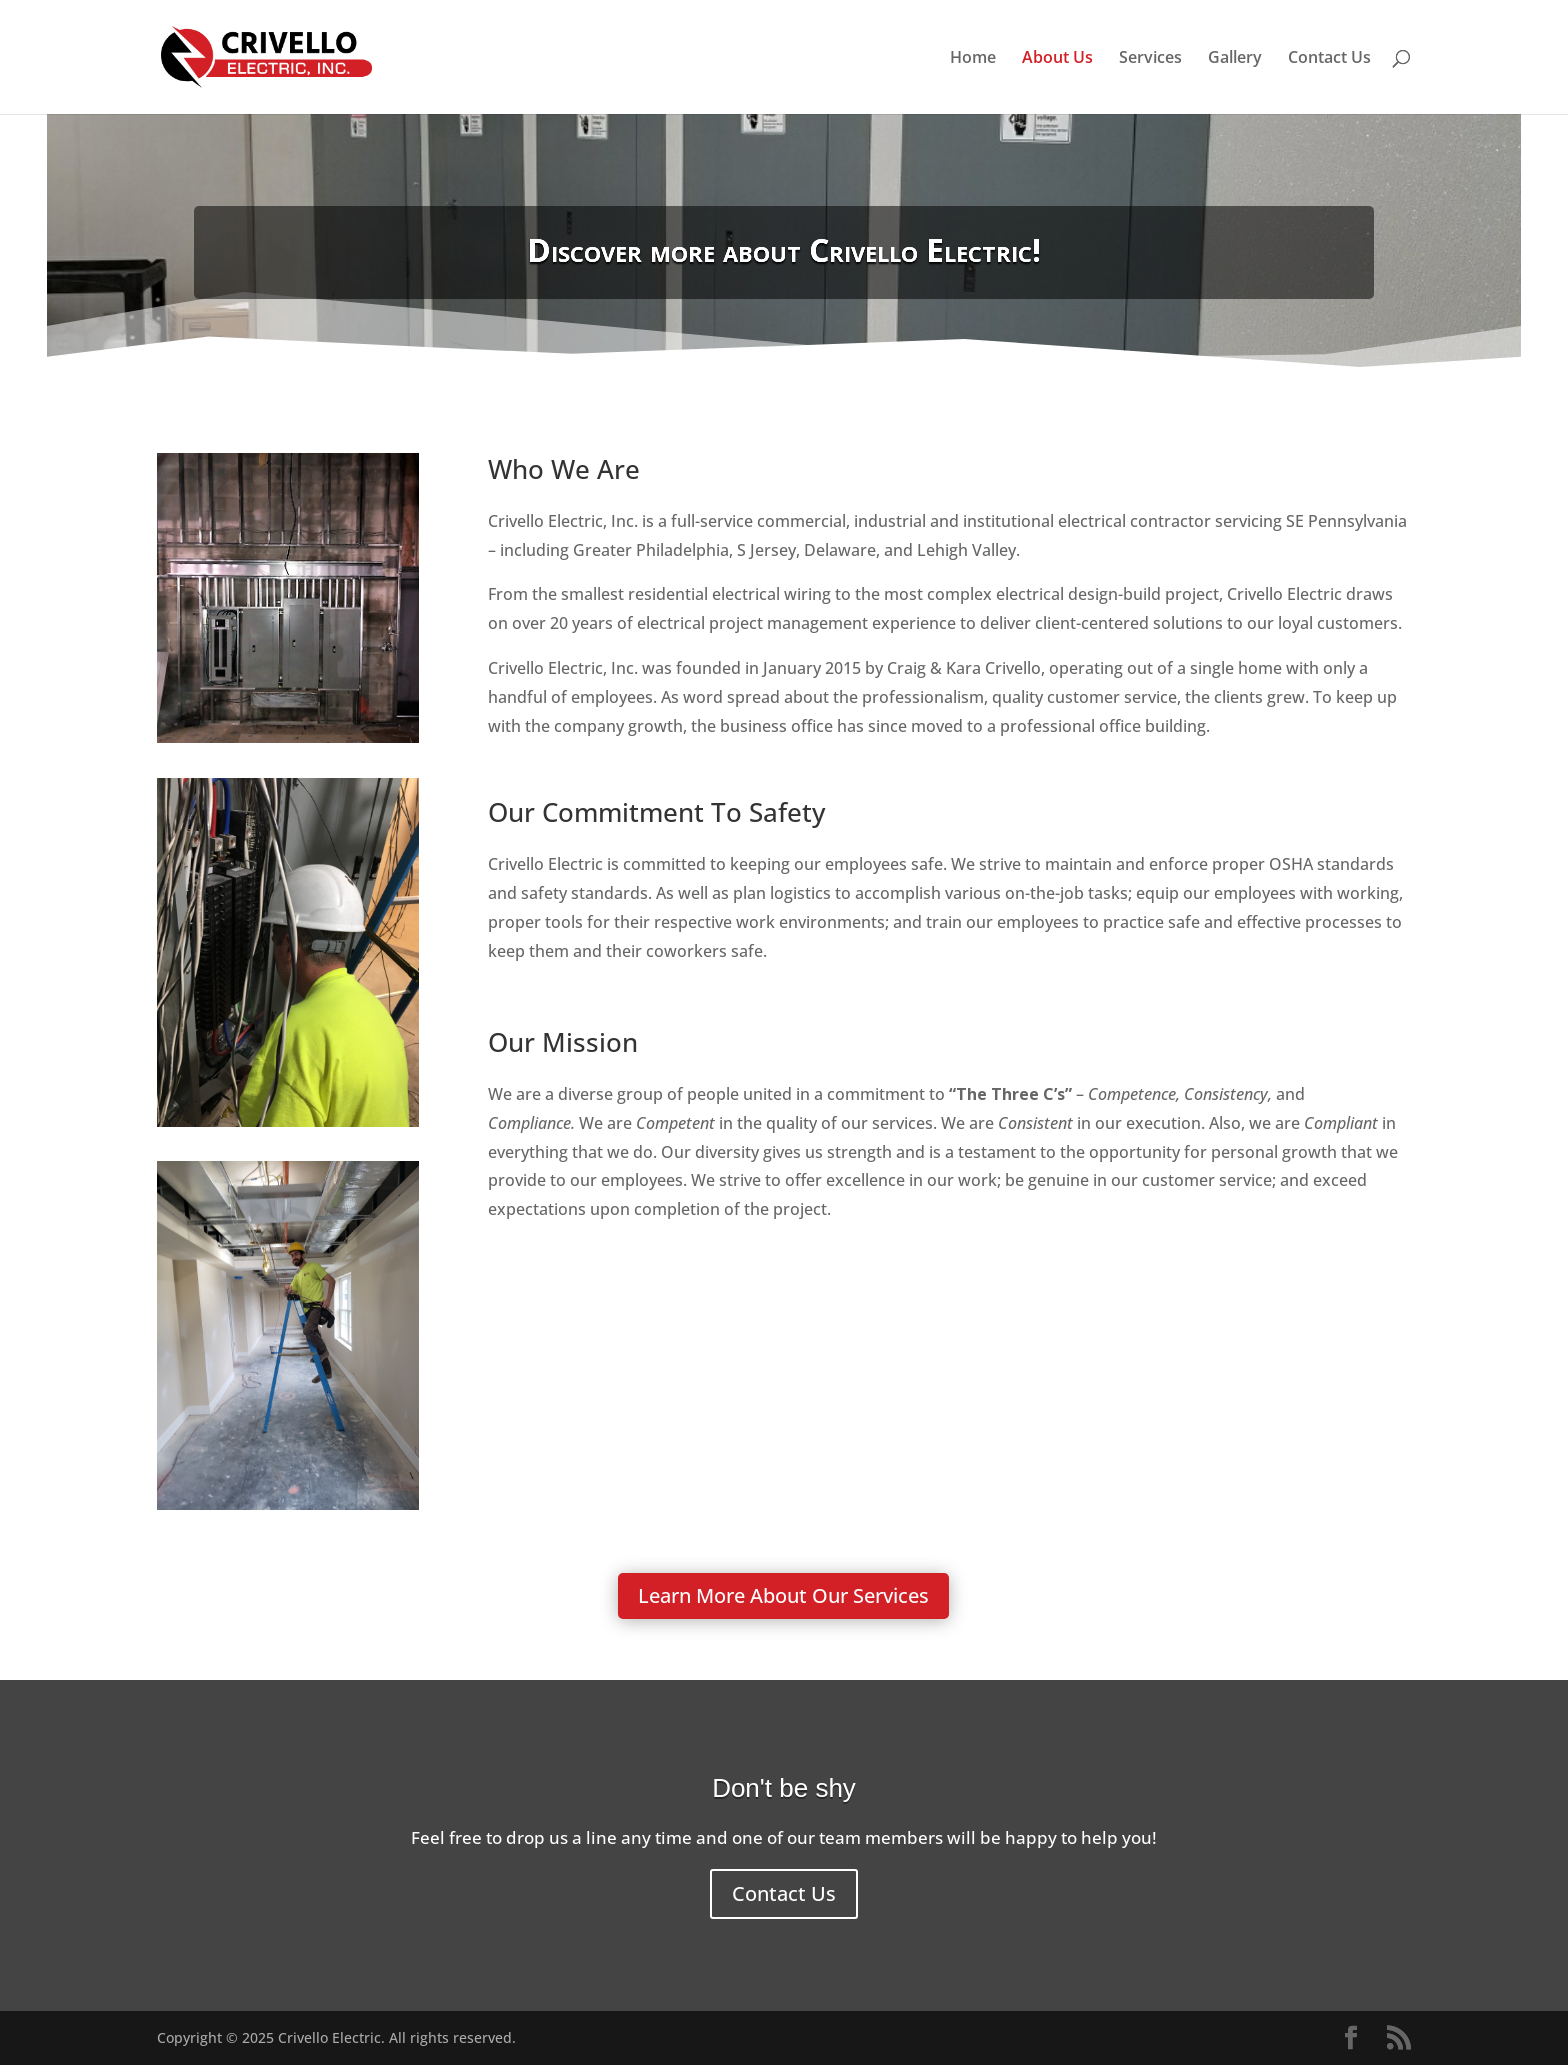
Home (973, 59)
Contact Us (1329, 59)
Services (1150, 59)
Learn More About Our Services (783, 1595)
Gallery (1235, 59)
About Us (1057, 59)
